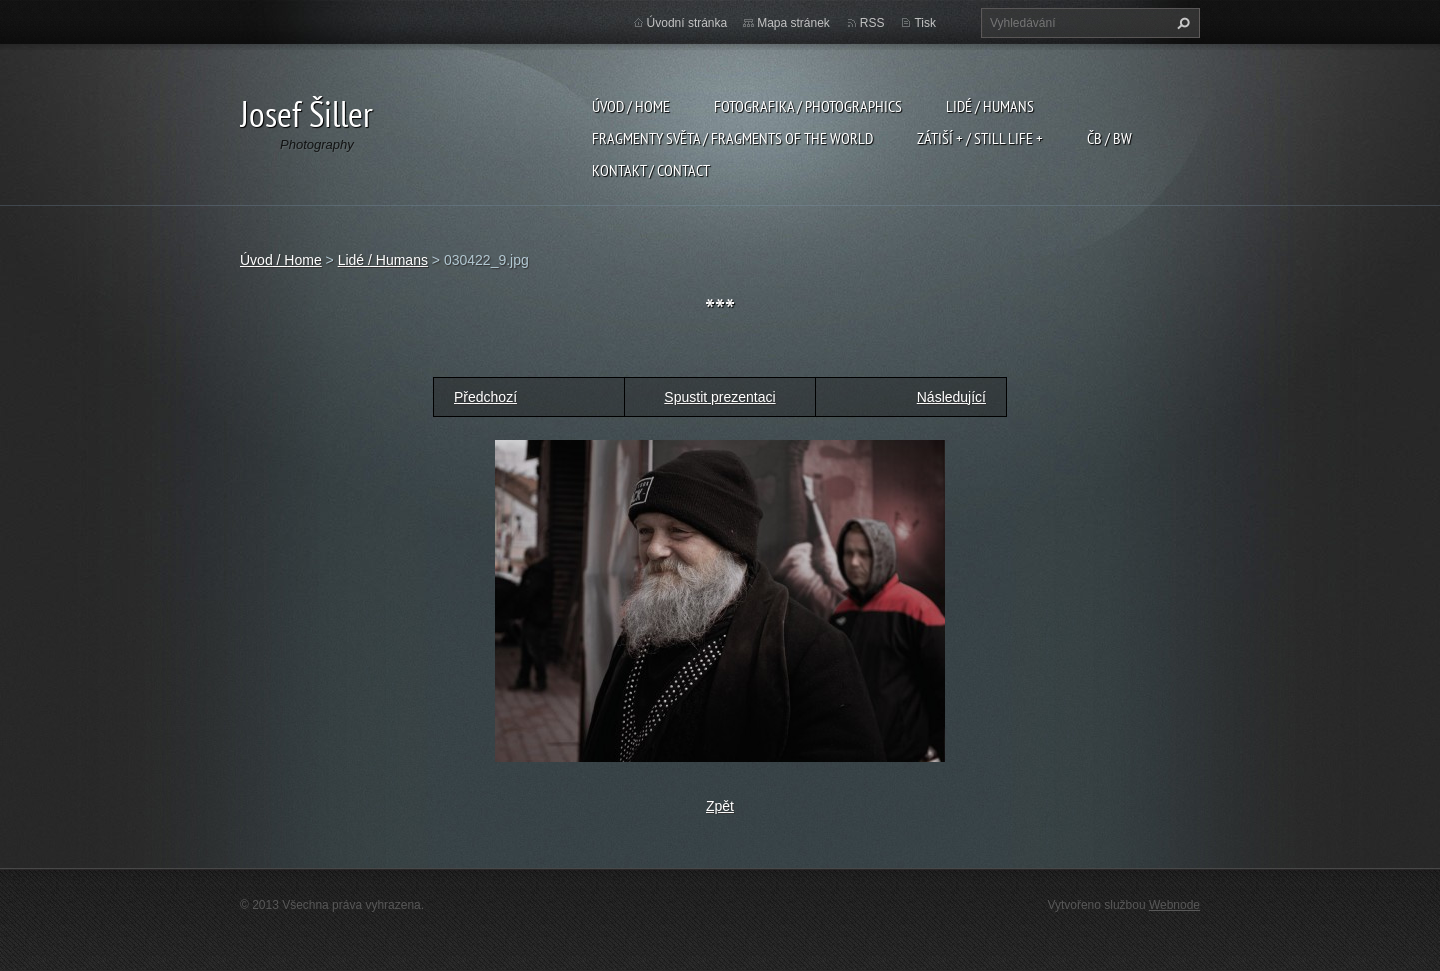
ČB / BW (1109, 138)
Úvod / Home (631, 106)
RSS (872, 23)
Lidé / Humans (990, 106)
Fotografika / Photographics (808, 106)
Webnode (1174, 905)
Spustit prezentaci (719, 397)
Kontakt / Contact (651, 170)
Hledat (1181, 23)
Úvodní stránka (687, 23)
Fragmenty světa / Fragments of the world (732, 138)
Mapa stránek (793, 23)
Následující (951, 397)
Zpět (720, 806)
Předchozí (485, 397)
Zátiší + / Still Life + (980, 138)
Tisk (925, 23)
